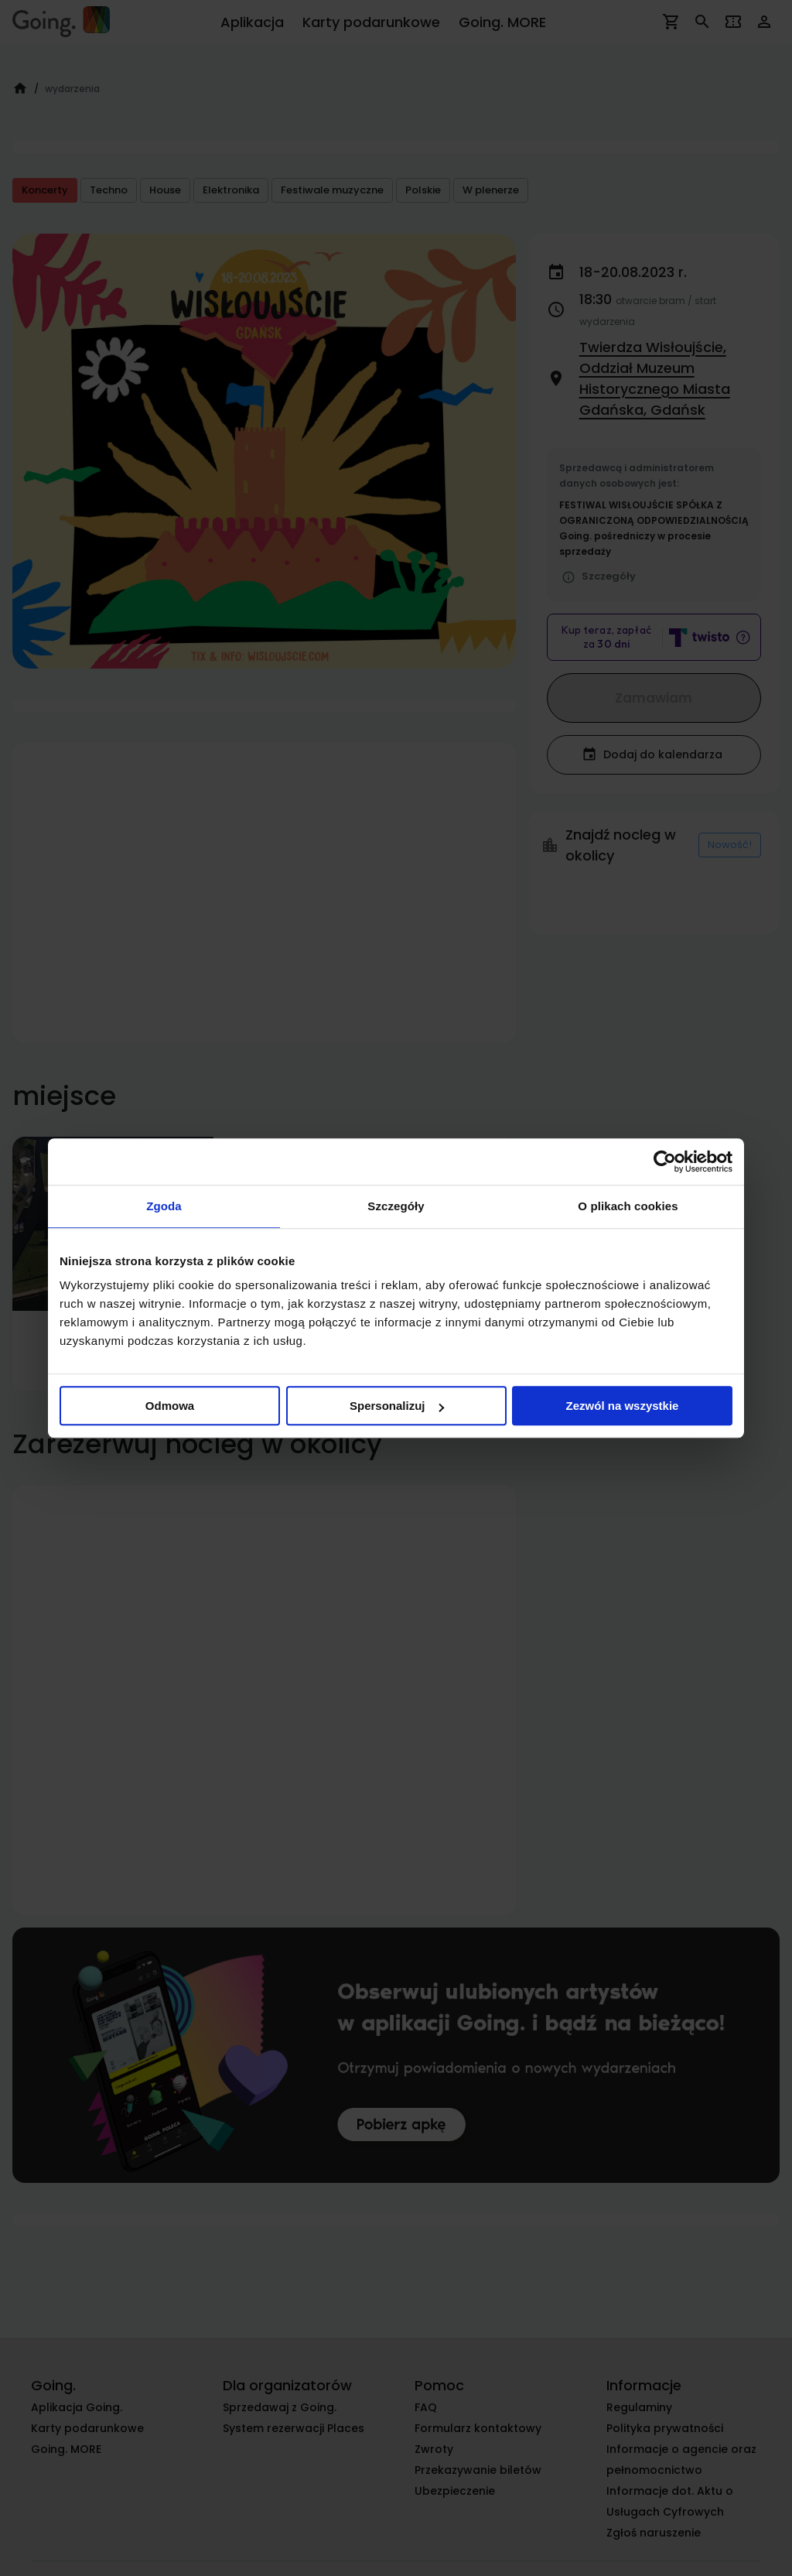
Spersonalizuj (397, 1405)
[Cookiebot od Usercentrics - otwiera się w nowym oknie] (664, 1161)
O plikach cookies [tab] (628, 1206)
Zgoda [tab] (164, 1206)
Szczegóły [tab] (395, 1206)
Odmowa (169, 1405)
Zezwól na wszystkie (622, 1405)
